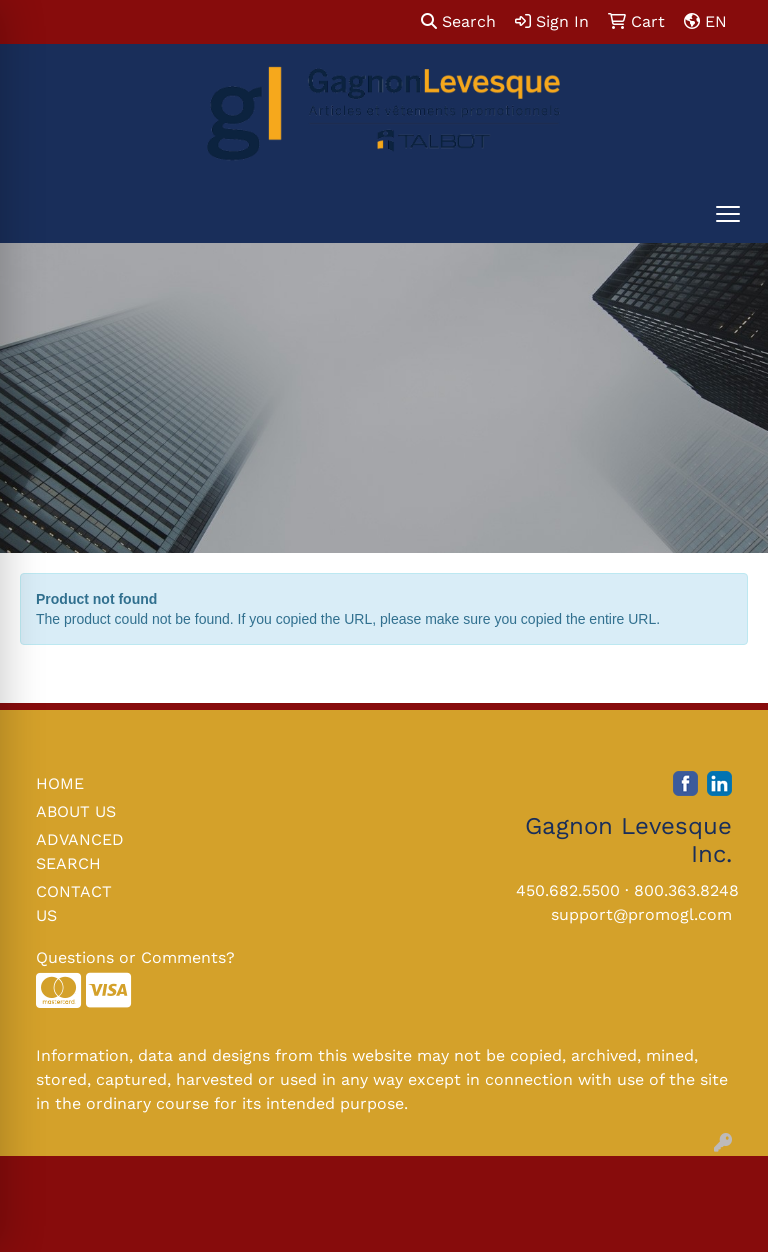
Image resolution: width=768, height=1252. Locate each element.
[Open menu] (728, 214)
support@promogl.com (641, 914)
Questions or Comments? (135, 957)
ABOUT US (76, 811)
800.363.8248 (686, 890)
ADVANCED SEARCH (80, 851)
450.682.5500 (568, 890)
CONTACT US (74, 903)
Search (458, 21)
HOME (60, 783)
